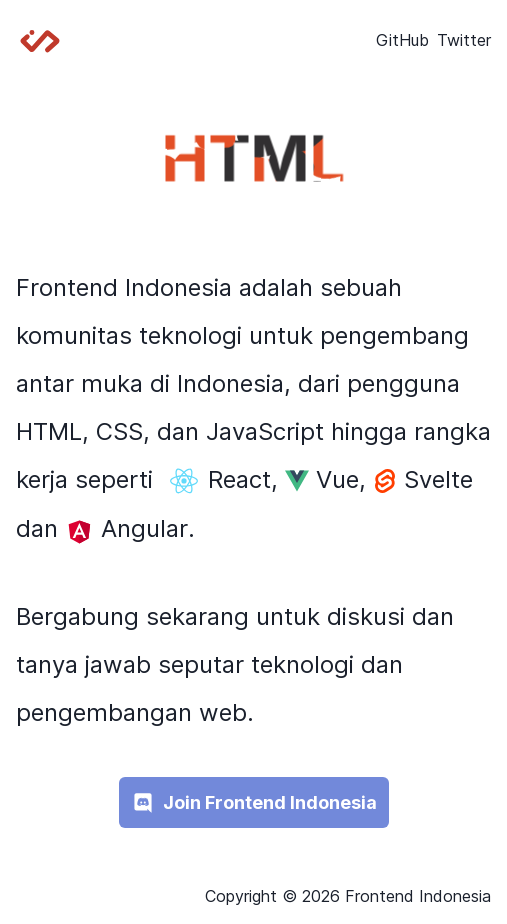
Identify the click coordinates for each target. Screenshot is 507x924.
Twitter (464, 40)
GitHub (402, 40)
